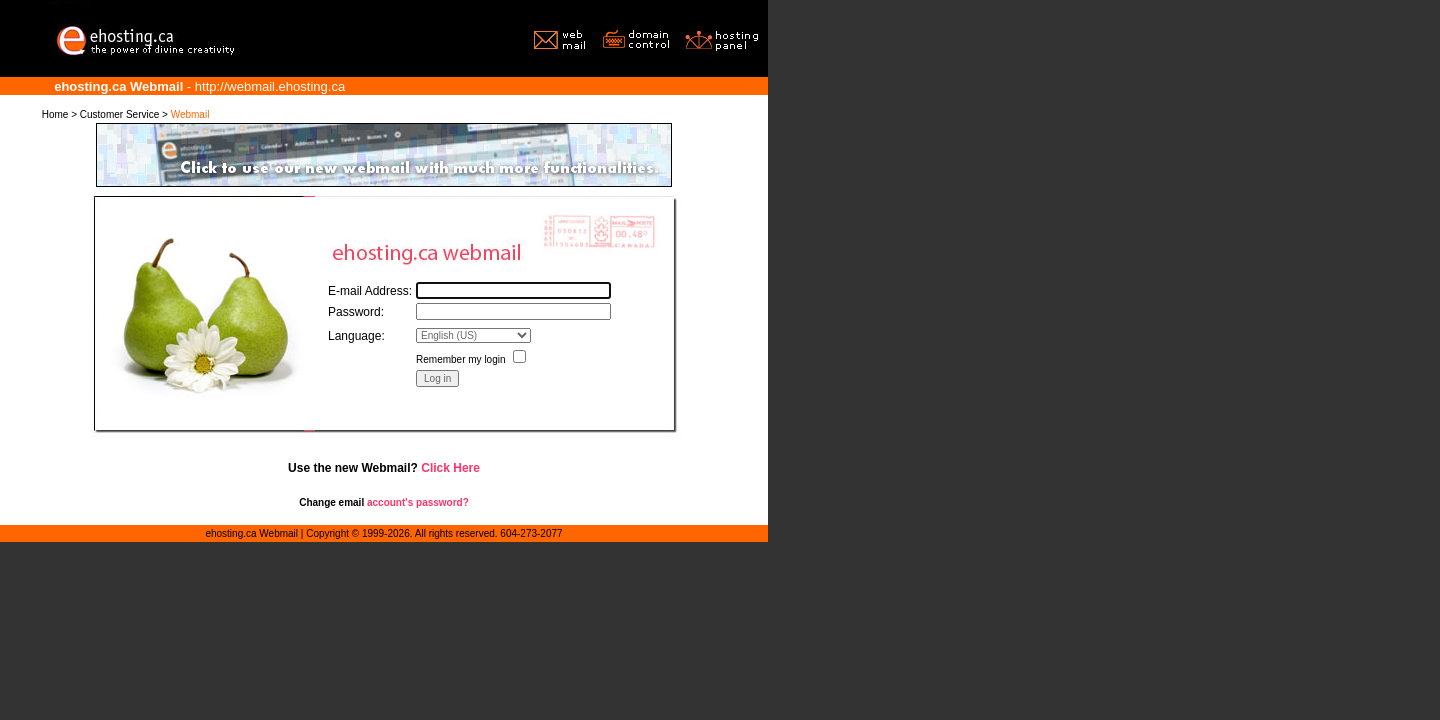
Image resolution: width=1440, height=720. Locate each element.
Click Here (450, 468)
